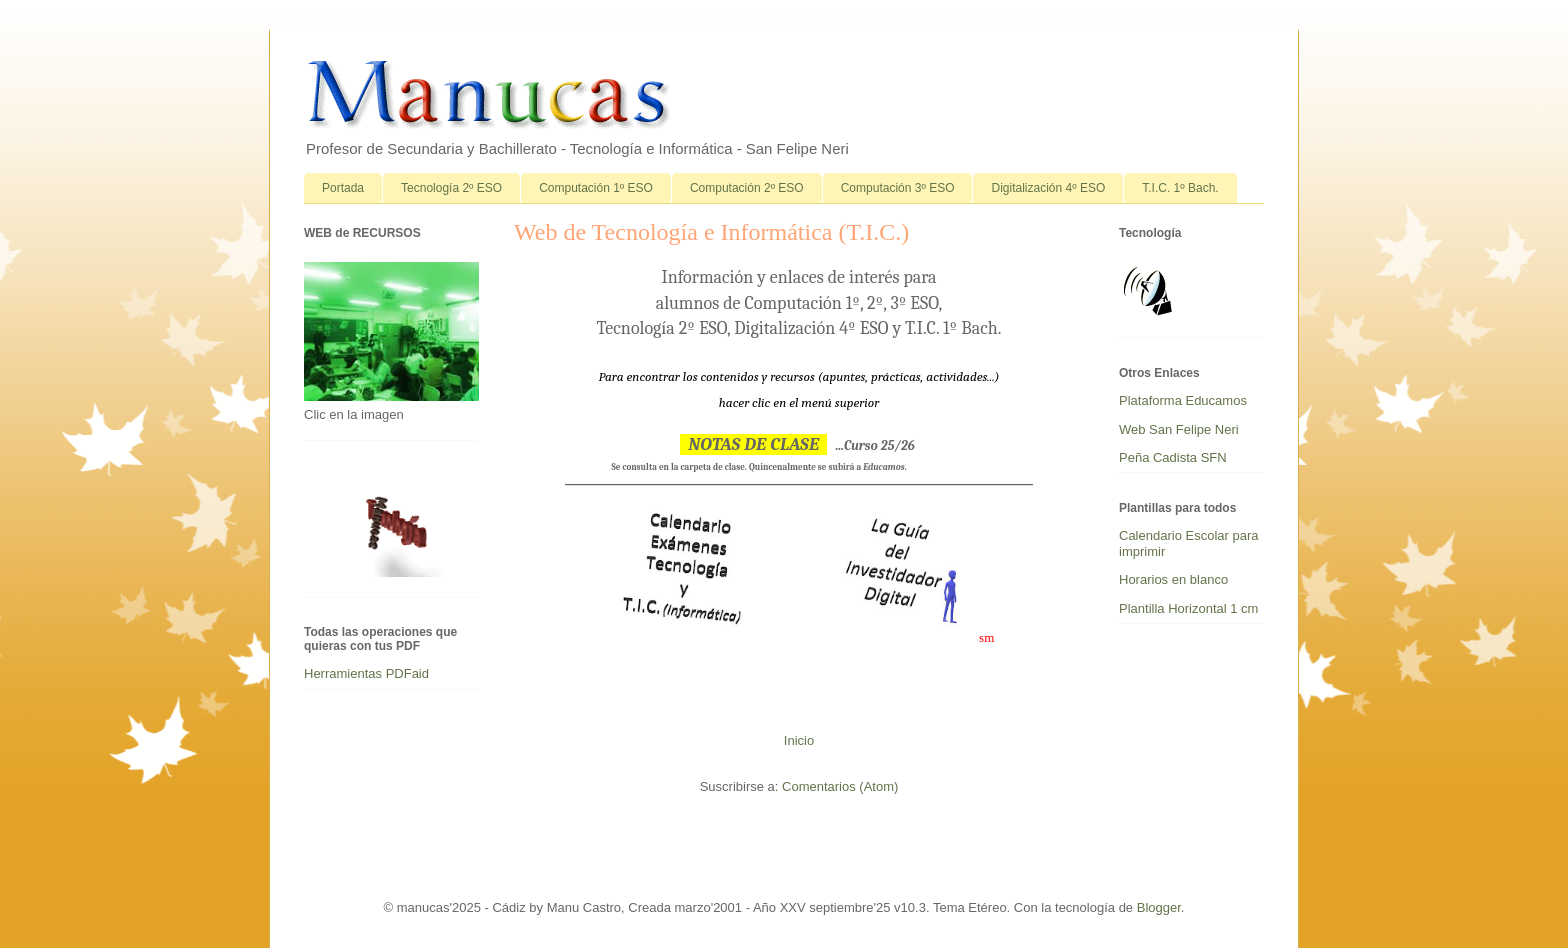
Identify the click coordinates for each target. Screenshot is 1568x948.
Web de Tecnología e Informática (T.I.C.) (711, 232)
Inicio (799, 740)
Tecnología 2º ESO (451, 188)
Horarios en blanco (1173, 579)
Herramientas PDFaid (366, 673)
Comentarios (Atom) (840, 786)
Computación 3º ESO (898, 188)
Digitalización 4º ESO (1048, 188)
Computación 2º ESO (747, 188)
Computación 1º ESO (596, 188)
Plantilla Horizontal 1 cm (1188, 608)
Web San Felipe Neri (1179, 429)
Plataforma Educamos (1183, 400)
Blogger (1159, 907)
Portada (343, 188)
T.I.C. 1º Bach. (1180, 188)
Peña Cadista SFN (1173, 457)
